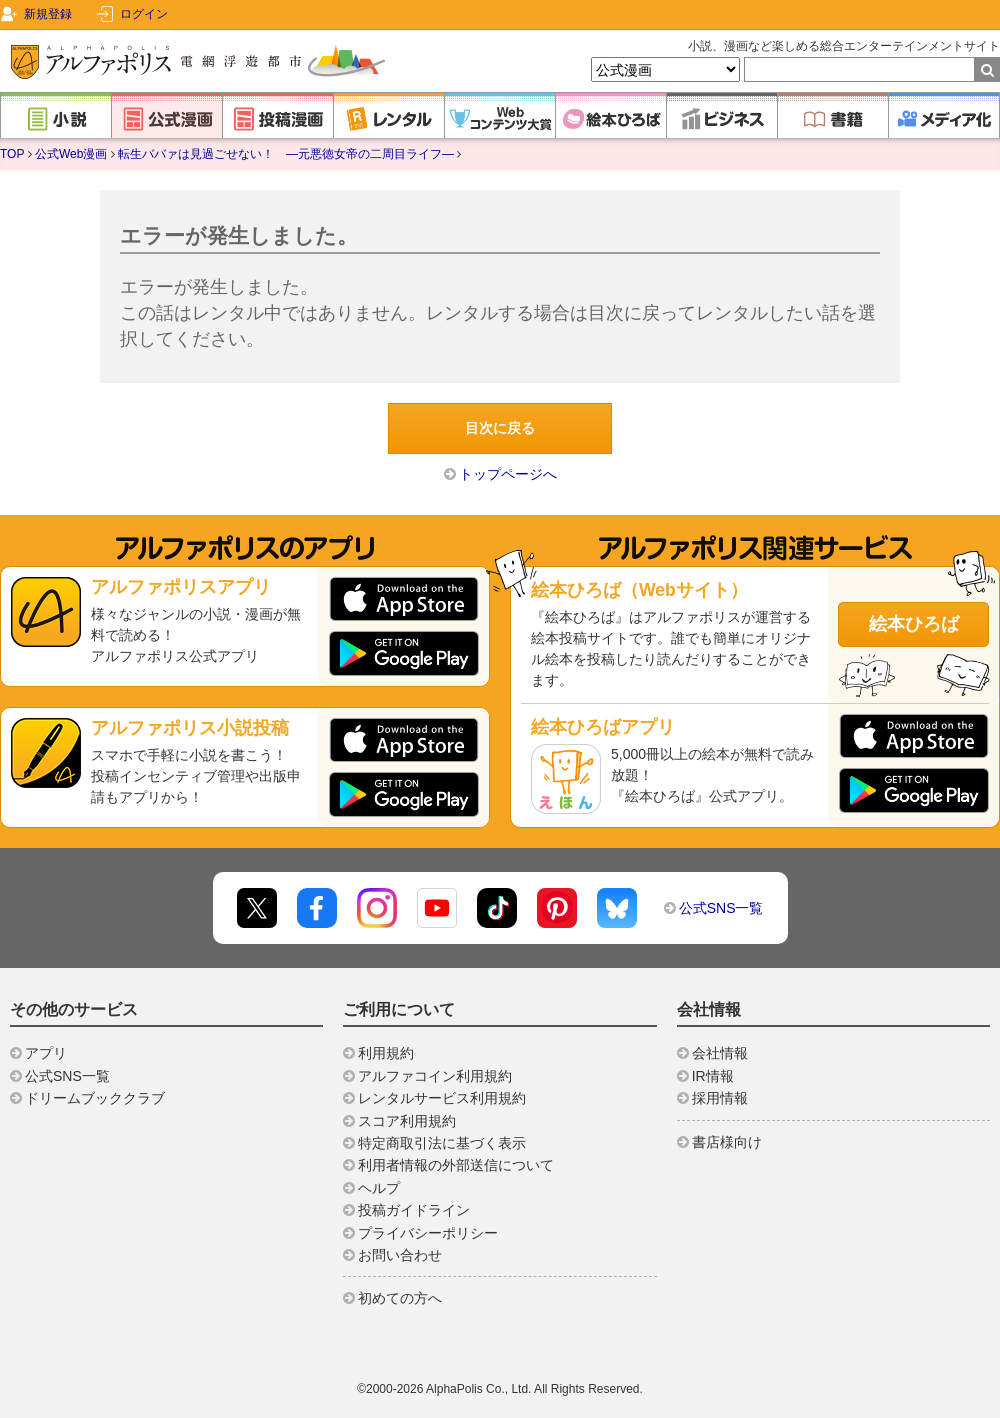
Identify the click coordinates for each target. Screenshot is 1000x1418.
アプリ (46, 1053)
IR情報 (713, 1076)
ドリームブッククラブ (95, 1098)
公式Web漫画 (71, 154)
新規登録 (48, 14)
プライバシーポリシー (428, 1233)
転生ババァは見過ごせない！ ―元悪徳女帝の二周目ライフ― (286, 154)
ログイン (144, 14)
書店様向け (727, 1142)
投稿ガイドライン (414, 1210)
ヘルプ (379, 1188)
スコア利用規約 (407, 1121)
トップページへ (508, 474)
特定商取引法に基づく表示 (442, 1143)
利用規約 (386, 1053)
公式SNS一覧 (721, 908)
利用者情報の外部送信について (456, 1165)
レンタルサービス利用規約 (442, 1098)
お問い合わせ (400, 1255)
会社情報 (720, 1053)
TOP (12, 154)
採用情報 (720, 1098)
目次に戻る (500, 428)
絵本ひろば (914, 624)
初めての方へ (400, 1298)
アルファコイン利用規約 (435, 1076)
